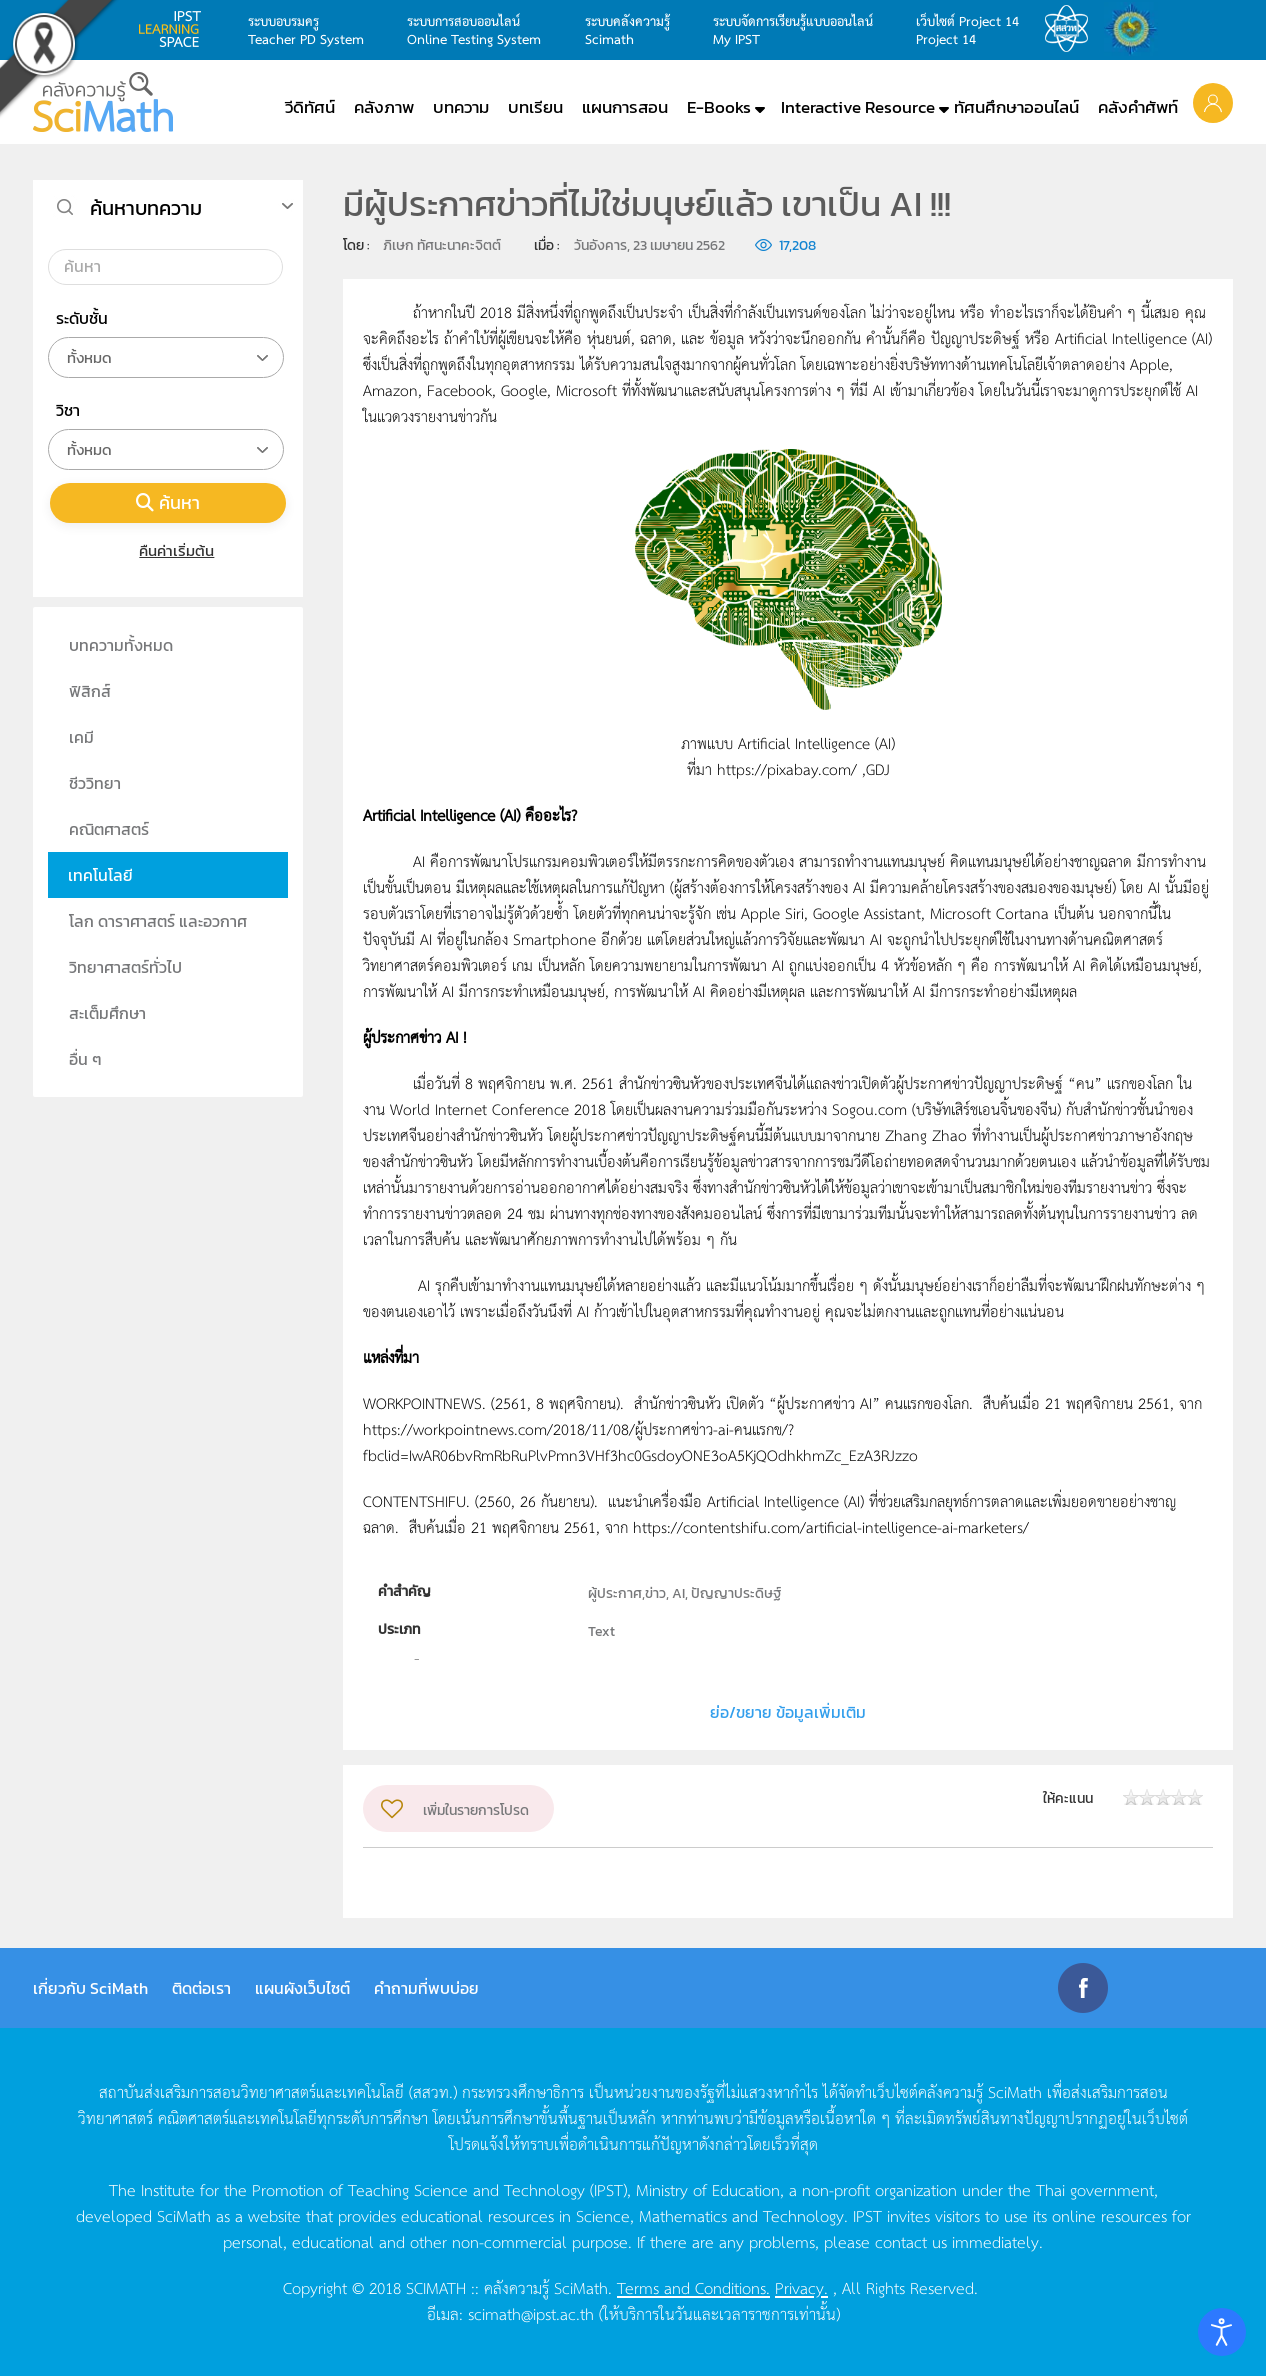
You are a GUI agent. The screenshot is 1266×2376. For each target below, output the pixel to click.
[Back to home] (103, 102)
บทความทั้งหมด (121, 645)
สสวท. (1072, 29)
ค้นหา (168, 502)
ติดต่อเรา (201, 1988)
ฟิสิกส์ (90, 691)
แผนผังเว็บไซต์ (302, 1988)
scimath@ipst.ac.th (531, 2313)
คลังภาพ (384, 107)
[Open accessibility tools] (1222, 2332)
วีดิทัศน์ (310, 107)
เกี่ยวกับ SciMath (90, 1988)
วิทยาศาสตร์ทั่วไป (125, 967)
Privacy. (801, 2287)
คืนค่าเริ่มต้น (168, 550)
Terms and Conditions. (693, 2287)
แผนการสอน (625, 107)
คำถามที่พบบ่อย (426, 1988)
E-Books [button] (719, 107)
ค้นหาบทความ (146, 208)
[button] (1213, 102)
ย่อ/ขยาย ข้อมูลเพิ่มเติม (788, 1712)
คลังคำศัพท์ (1138, 107)
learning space (175, 29)
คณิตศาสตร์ (109, 829)
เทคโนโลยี (100, 875)
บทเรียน (535, 107)
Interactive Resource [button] (858, 107)
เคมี (81, 737)
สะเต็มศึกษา (107, 1013)
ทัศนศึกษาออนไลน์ (1016, 107)
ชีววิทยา (95, 783)
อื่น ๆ (85, 1059)
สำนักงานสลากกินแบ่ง (1136, 29)
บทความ (461, 107)
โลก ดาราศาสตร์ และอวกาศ (158, 921)
